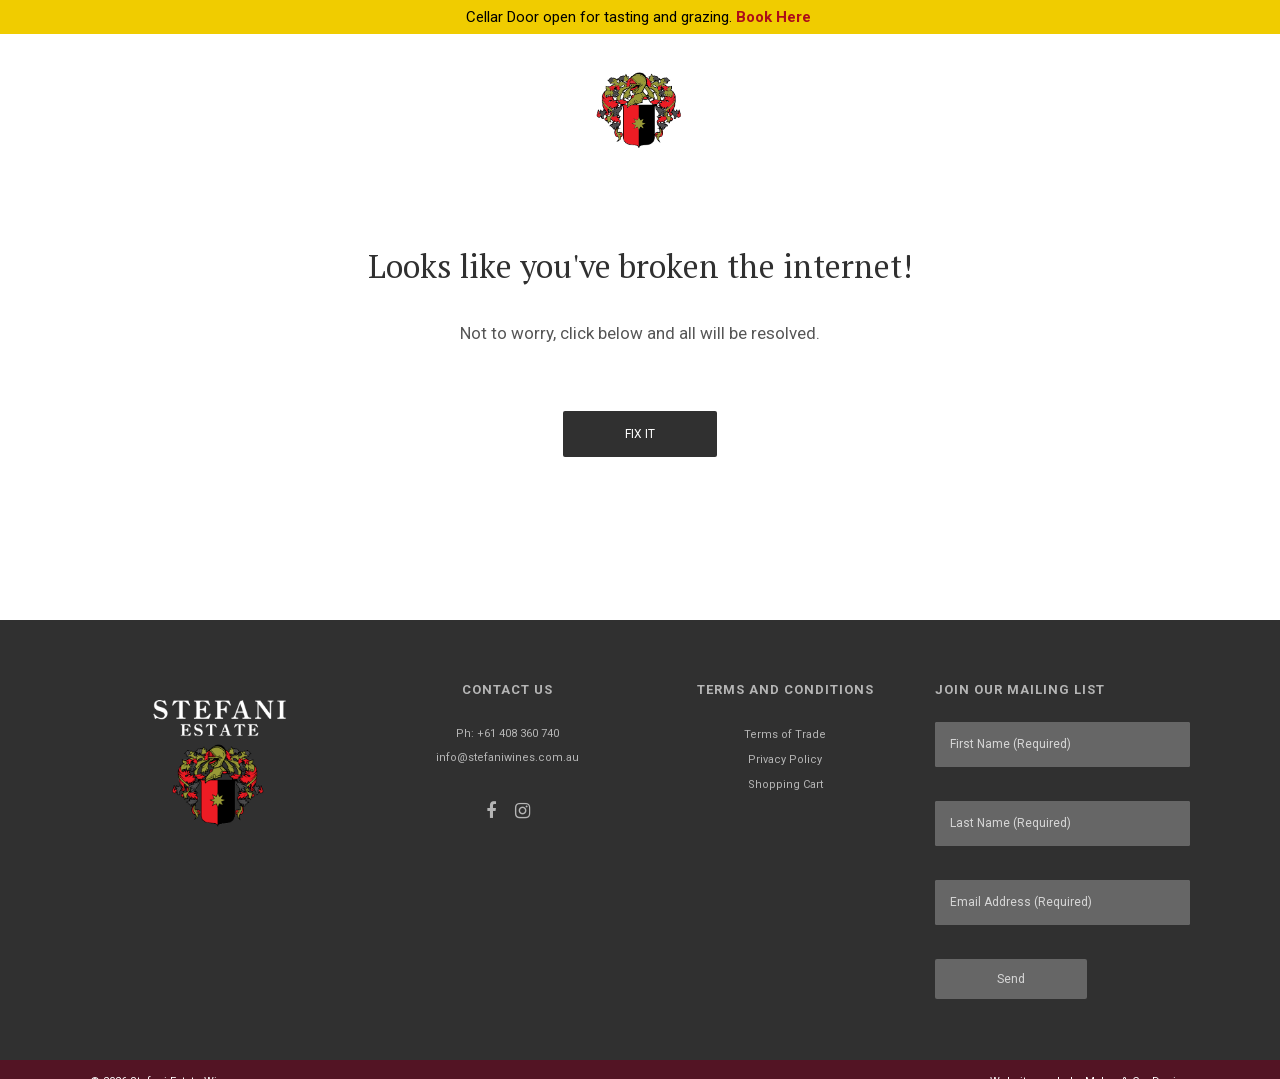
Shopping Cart (785, 784)
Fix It (640, 434)
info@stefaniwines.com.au (507, 757)
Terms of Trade (785, 734)
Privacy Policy (785, 759)
